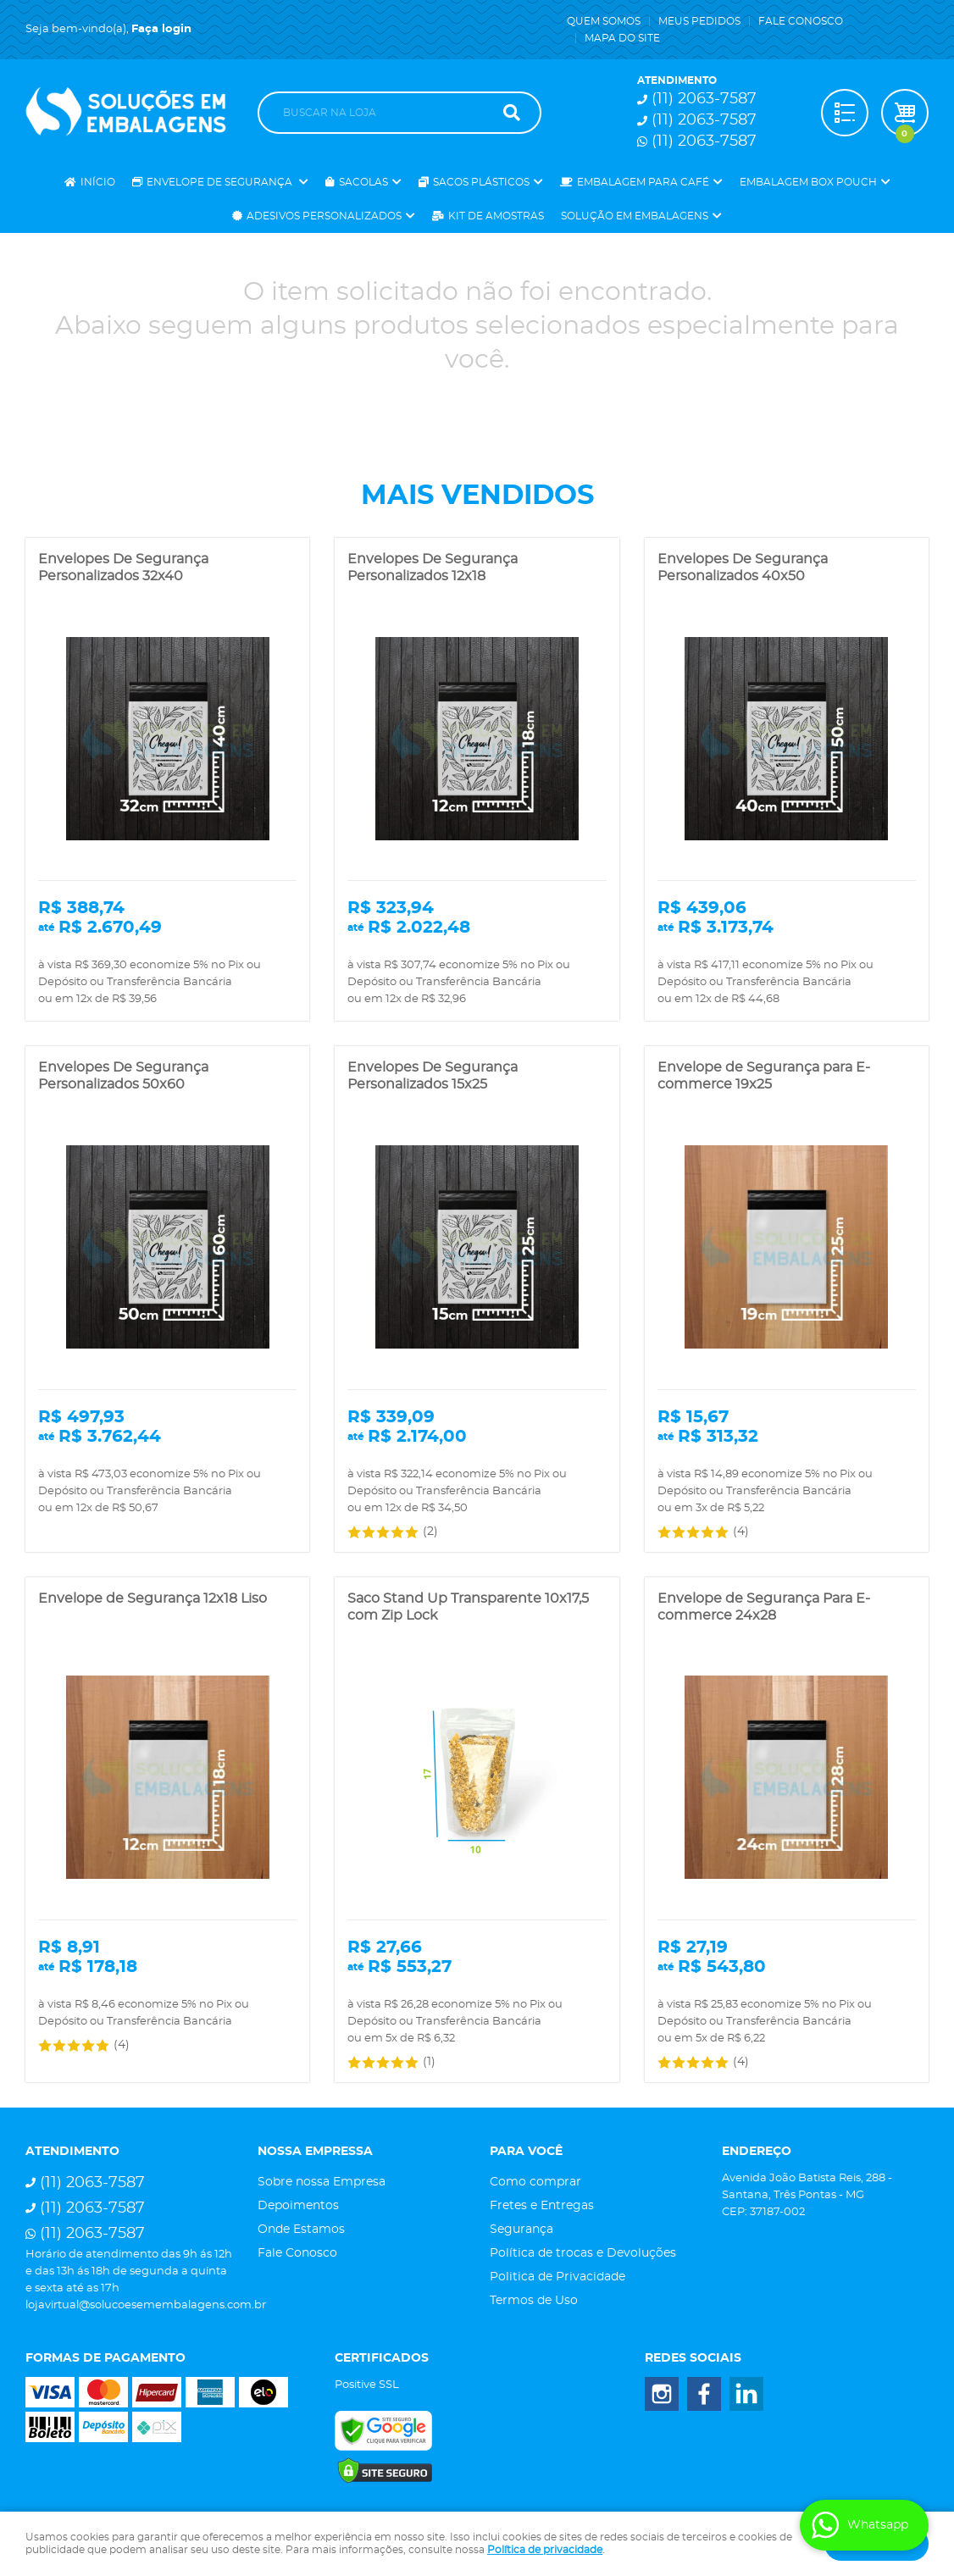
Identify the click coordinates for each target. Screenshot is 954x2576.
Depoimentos (298, 2206)
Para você (526, 2152)
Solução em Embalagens (634, 216)
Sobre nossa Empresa (321, 2182)
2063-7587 (704, 99)
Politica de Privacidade (557, 2277)
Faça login (161, 29)
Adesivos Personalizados (324, 216)
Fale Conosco (800, 21)
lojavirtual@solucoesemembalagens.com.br (145, 2305)
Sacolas (363, 182)
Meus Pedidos (699, 21)
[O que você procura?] (512, 112)
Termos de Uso (534, 2301)
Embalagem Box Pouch (808, 182)
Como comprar (535, 2182)
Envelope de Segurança (221, 182)
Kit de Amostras (496, 216)
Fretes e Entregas (542, 2206)
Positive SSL (367, 2384)
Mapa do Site (622, 38)
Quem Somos (604, 21)
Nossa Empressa (315, 2152)
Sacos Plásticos (481, 182)
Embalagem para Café (643, 182)
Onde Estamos (301, 2229)
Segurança (521, 2229)
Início (97, 182)
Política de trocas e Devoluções (583, 2253)
